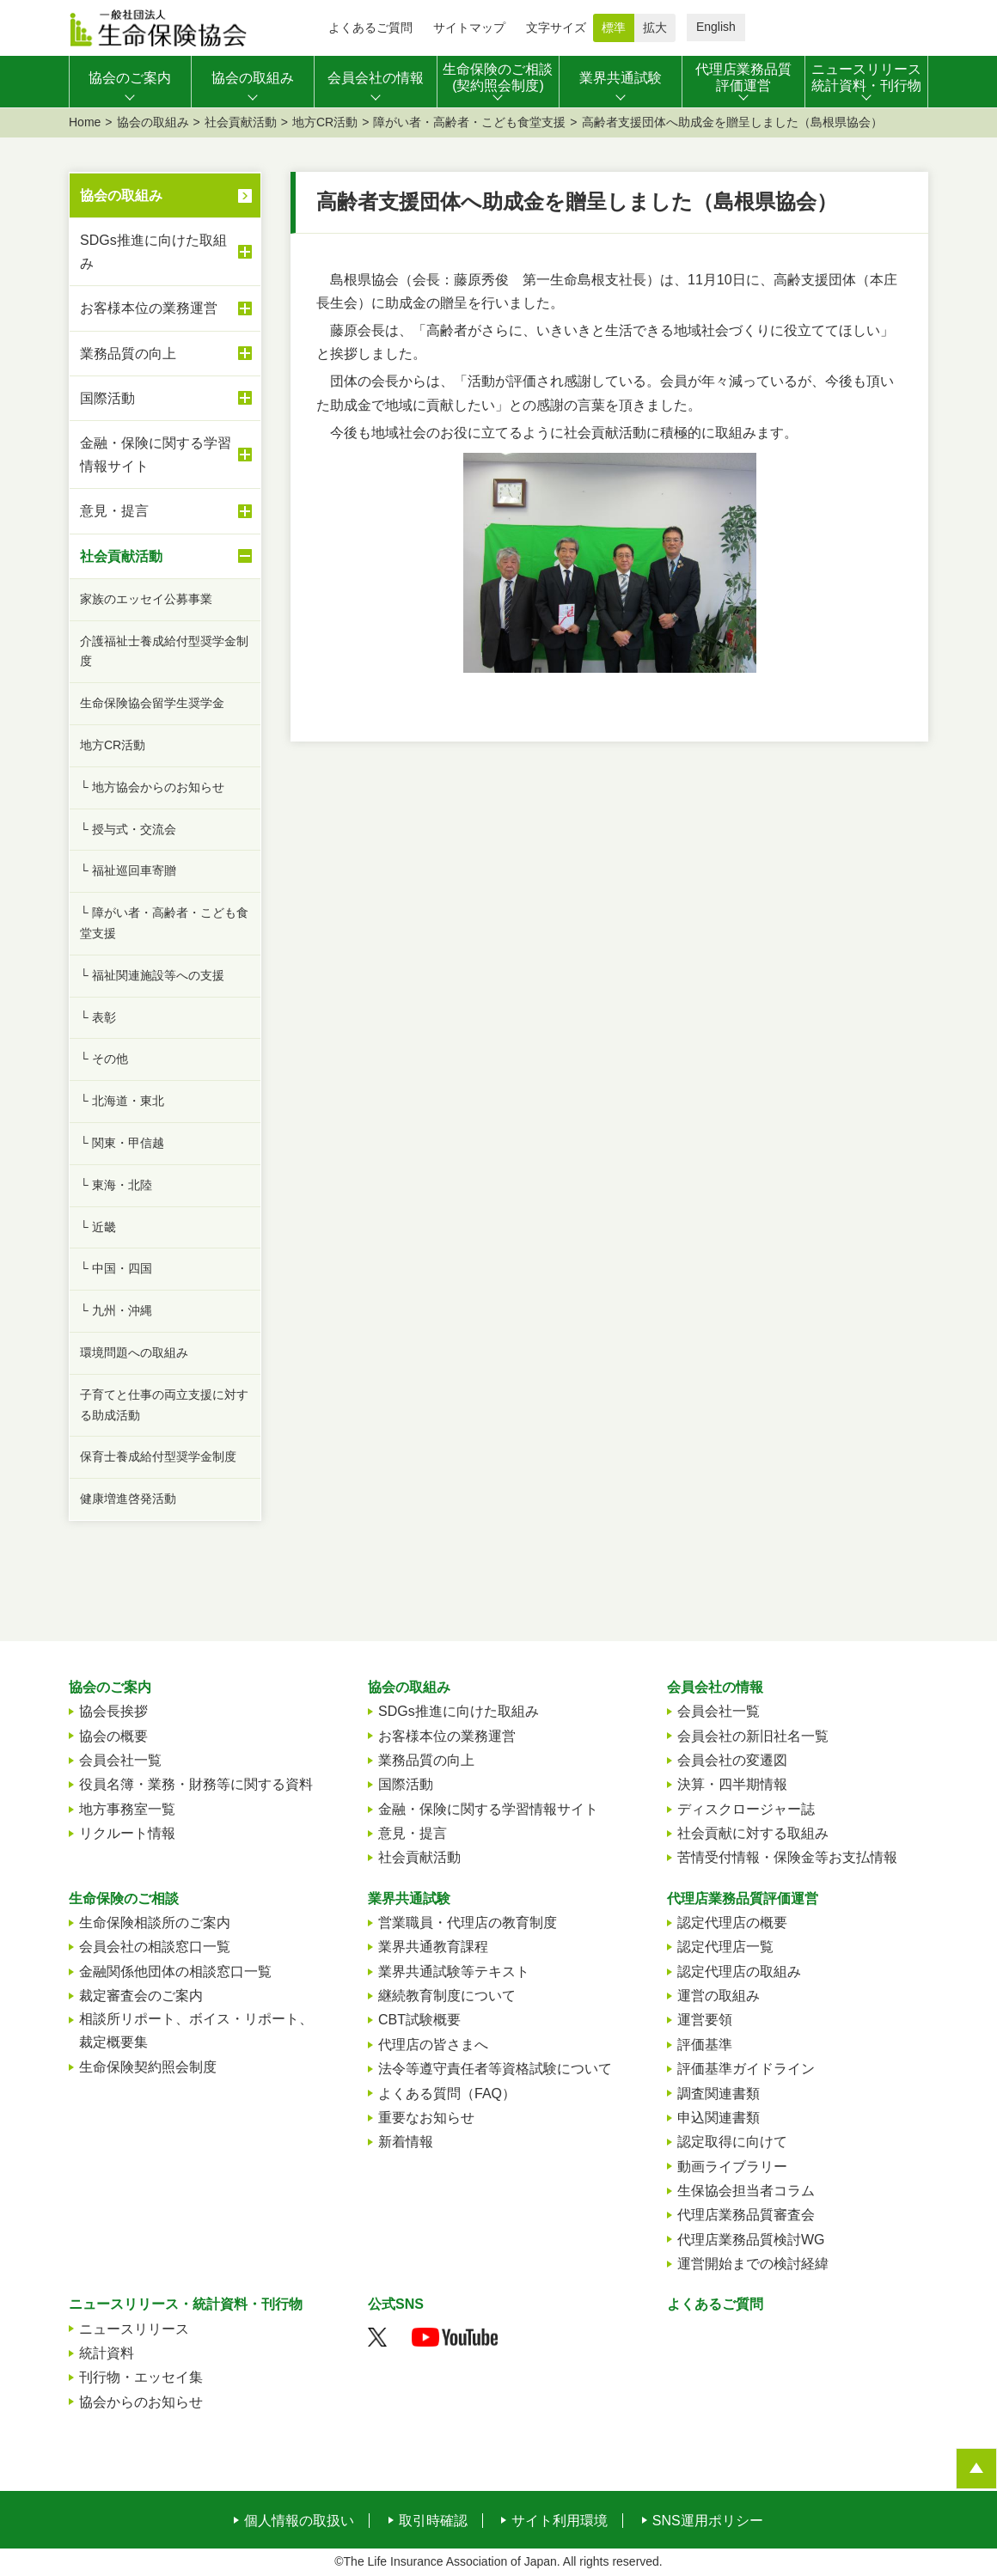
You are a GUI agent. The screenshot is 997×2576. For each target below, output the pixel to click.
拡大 (655, 27)
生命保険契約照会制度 (148, 2067)
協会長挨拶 (113, 1711)
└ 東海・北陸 (116, 1185)
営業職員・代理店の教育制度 (467, 1922)
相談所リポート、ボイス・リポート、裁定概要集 (196, 2030)
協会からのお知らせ (141, 2402)
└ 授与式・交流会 (128, 829)
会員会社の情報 (715, 1687)
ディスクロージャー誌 (746, 1809)
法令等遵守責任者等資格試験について (495, 2068)
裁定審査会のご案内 (141, 1995)
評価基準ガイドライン (746, 2068)
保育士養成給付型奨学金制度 (158, 1456)
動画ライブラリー (732, 2166)
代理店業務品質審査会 (746, 2214)
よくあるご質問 (370, 27)
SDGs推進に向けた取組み (166, 251)
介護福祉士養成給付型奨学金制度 (164, 651)
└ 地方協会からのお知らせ (152, 787)
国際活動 (166, 397)
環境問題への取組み (134, 1352)
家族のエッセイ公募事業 (146, 599)
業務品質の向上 (166, 353)
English (716, 27)
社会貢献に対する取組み (753, 1833)
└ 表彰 (98, 1017)
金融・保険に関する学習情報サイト (166, 454)
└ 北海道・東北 (122, 1101)
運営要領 (704, 2019)
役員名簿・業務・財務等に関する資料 (196, 1784)
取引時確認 (433, 2521)
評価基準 (704, 2044)
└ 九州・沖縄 (116, 1310)
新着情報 (405, 2141)
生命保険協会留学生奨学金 (152, 703)
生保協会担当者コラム (746, 2190)
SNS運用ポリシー (707, 2521)
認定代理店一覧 (725, 1946)
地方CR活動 (325, 122)
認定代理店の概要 (732, 1922)
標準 (614, 27)
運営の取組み (718, 1995)
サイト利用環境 (559, 2521)
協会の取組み (153, 122)
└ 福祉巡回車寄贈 (128, 870)
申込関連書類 (718, 2117)
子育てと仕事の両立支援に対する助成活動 (164, 1405)
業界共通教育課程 (433, 1946)
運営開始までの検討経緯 (753, 2263)
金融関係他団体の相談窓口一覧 (175, 1971)
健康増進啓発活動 (128, 1498)
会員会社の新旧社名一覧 (753, 1736)
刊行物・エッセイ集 (141, 2377)
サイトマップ (469, 27)
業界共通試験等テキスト (453, 1971)
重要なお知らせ (426, 2117)
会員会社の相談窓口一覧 (154, 1946)
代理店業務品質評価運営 (742, 1898)
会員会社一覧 (120, 1760)
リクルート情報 (127, 1833)
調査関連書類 (718, 2093)
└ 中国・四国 (116, 1268)
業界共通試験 (409, 1898)
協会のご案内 (110, 1687)
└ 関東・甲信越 (122, 1143)
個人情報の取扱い (299, 2521)
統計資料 (106, 2353)
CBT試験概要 (419, 2019)
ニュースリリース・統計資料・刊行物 (186, 2304)
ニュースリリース (134, 2329)
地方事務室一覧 (127, 1809)
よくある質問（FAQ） (447, 2093)
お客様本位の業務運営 (166, 308)
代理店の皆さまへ (433, 2044)
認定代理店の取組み (739, 1971)
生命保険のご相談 (124, 1898)
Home (85, 122)
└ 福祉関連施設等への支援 (152, 975)
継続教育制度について (447, 1995)
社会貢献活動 (241, 122)
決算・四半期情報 (732, 1784)
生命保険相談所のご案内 (154, 1922)
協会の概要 (113, 1736)
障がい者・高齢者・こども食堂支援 (469, 122)
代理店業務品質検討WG (751, 2239)
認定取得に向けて (732, 2141)
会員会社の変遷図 (732, 1760)
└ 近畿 (98, 1227)
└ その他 (104, 1058)
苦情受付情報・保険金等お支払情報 (787, 1857)
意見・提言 (166, 511)
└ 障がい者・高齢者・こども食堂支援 (164, 923)
